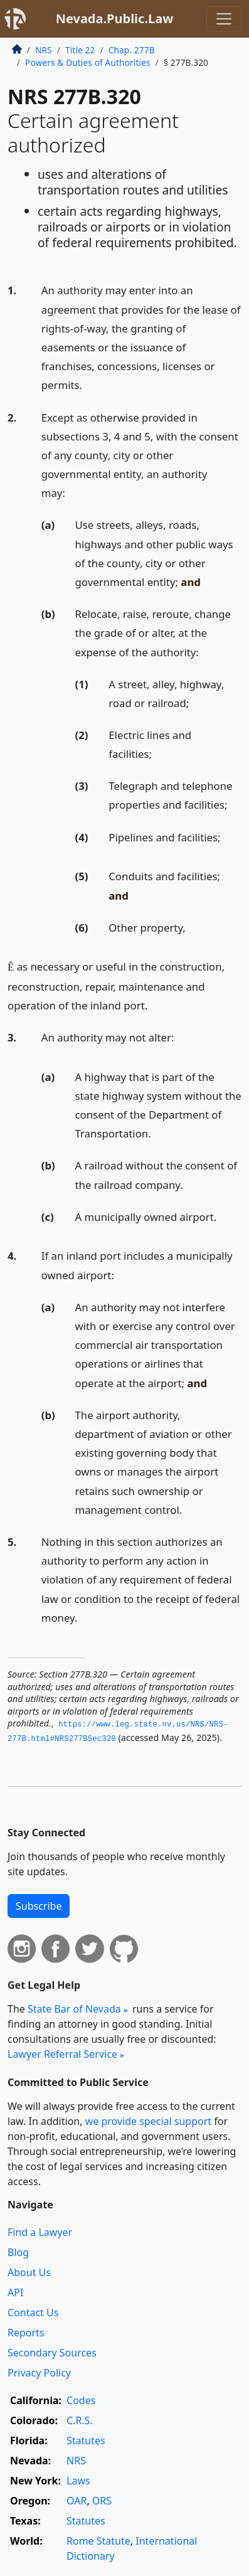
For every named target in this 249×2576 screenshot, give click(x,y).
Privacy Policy (39, 2373)
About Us (29, 2272)
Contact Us (33, 2312)
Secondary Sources (52, 2353)
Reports (26, 2332)
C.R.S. (79, 2420)
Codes (80, 2400)
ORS (102, 2501)
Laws (78, 2481)
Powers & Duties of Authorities (88, 62)
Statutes (85, 2440)
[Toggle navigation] (223, 18)
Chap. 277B (132, 50)
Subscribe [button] (38, 1906)
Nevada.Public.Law (115, 18)
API (15, 2292)
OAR (76, 2501)
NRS (43, 50)
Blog (18, 2252)
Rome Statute (98, 2541)
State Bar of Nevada (74, 2009)
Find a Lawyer (40, 2232)
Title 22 (80, 50)
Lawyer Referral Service (62, 2054)
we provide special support (148, 2121)
